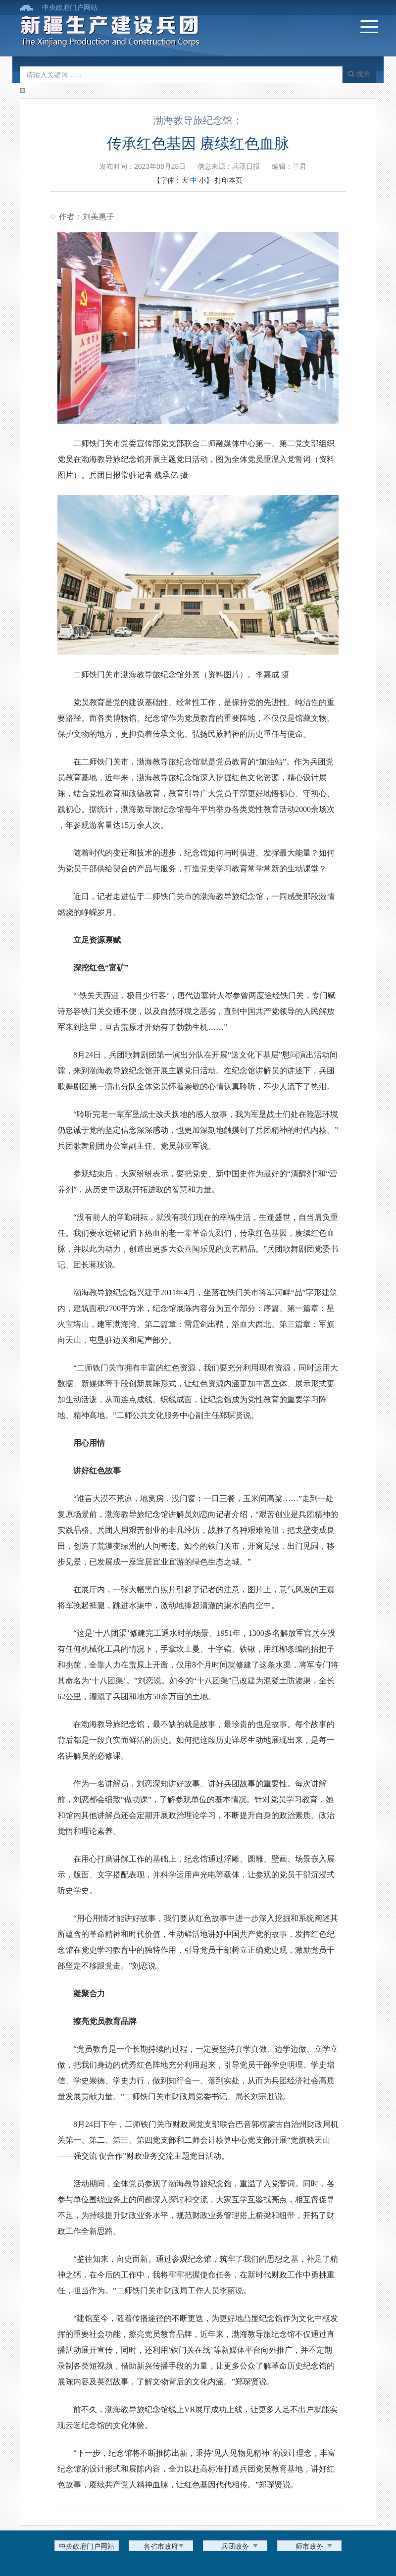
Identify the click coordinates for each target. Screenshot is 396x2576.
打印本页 (229, 180)
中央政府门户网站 (70, 7)
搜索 (359, 74)
